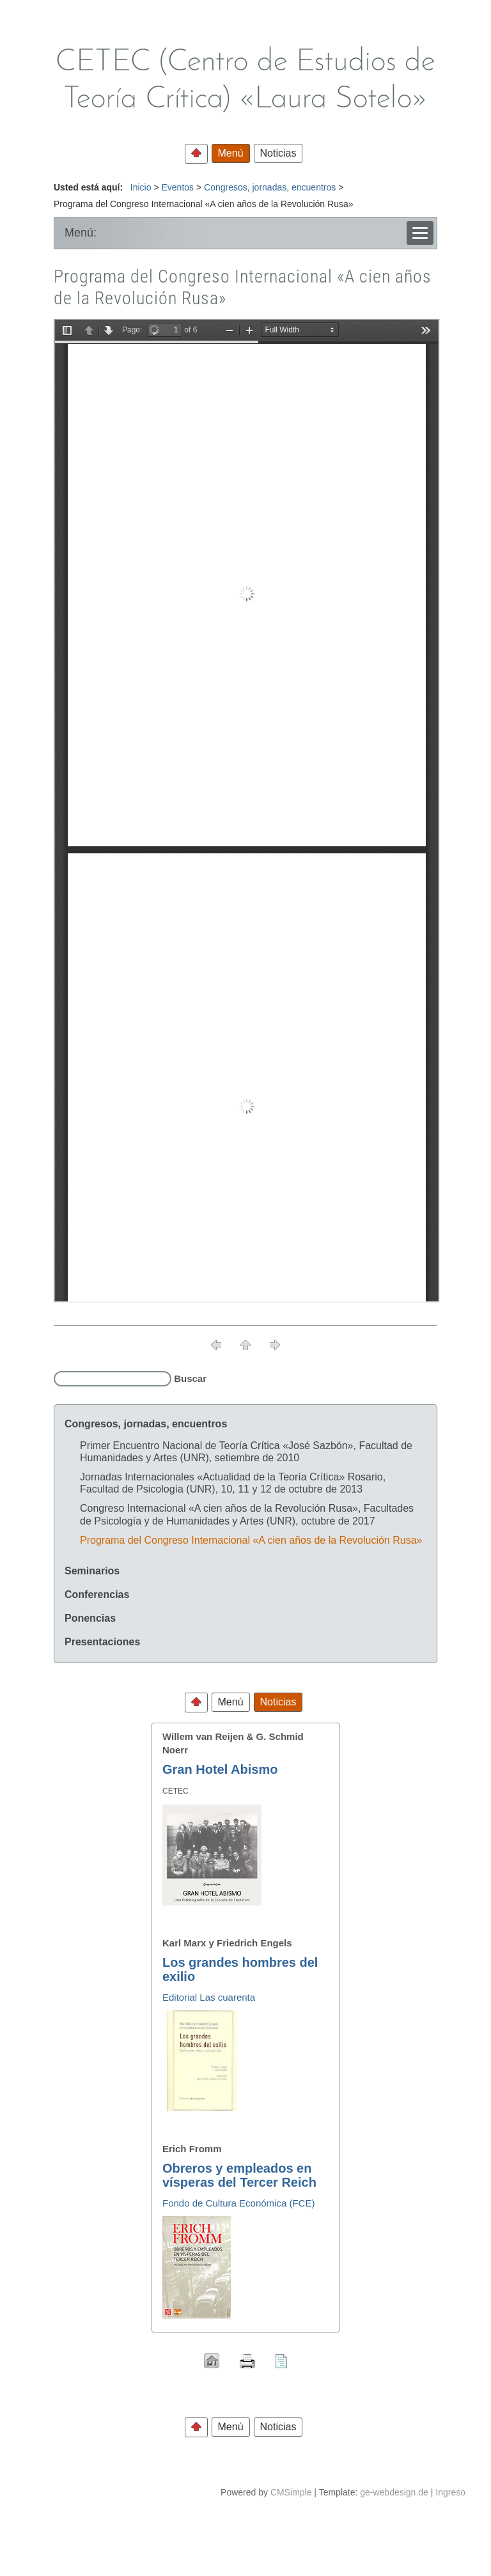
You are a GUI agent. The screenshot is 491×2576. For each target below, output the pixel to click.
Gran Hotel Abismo (219, 1769)
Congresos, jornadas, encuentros (270, 187)
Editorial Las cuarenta (208, 1997)
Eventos (177, 187)
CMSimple (291, 2492)
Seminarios (92, 1570)
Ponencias (90, 1618)
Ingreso (450, 2492)
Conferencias (97, 1594)
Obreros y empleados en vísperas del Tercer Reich (239, 2175)
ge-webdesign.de (394, 2492)
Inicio (141, 187)
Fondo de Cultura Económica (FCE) (238, 2203)
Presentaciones (102, 1641)
